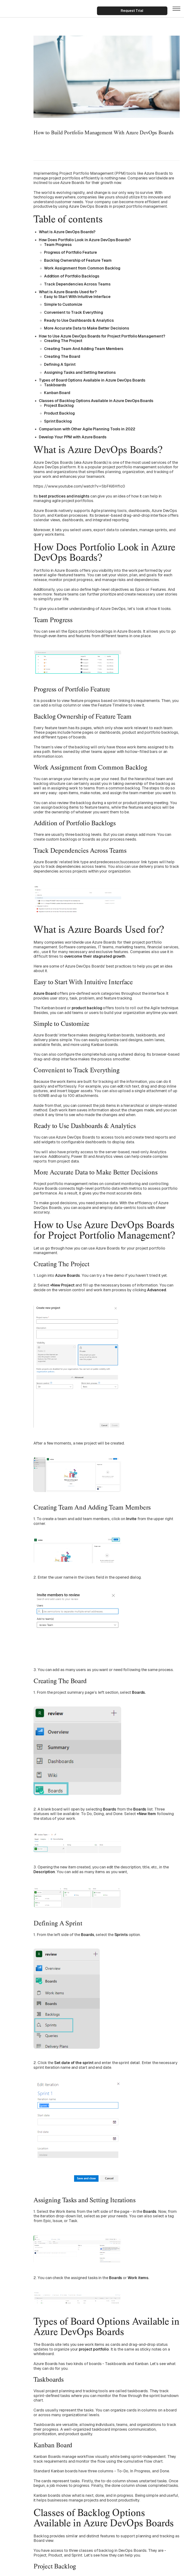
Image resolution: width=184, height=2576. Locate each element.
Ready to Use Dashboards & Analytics (79, 320)
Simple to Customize (63, 304)
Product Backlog (59, 413)
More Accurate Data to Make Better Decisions (86, 328)
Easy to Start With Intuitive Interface (77, 296)
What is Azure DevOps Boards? (67, 232)
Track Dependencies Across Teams (77, 284)
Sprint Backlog (58, 421)
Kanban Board (57, 392)
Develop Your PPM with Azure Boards (72, 437)
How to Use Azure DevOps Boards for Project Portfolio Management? (102, 336)
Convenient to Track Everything (73, 312)
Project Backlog (59, 405)
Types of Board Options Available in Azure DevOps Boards (92, 380)
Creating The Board (62, 356)
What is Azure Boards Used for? (68, 292)
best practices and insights (64, 496)
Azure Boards (67, 1275)
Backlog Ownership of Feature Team (78, 260)
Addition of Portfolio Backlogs (71, 276)
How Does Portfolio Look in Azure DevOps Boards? (85, 240)
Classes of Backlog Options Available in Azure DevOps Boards (96, 400)
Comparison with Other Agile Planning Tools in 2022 (87, 429)
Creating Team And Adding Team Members (83, 348)
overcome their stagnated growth (95, 956)
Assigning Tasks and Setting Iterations (80, 372)
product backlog (87, 1008)
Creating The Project (63, 340)
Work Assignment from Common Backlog (82, 268)
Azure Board (44, 993)
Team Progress (58, 244)
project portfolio (94, 2349)
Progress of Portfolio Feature (70, 252)
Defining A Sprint (60, 364)
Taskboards (55, 385)
